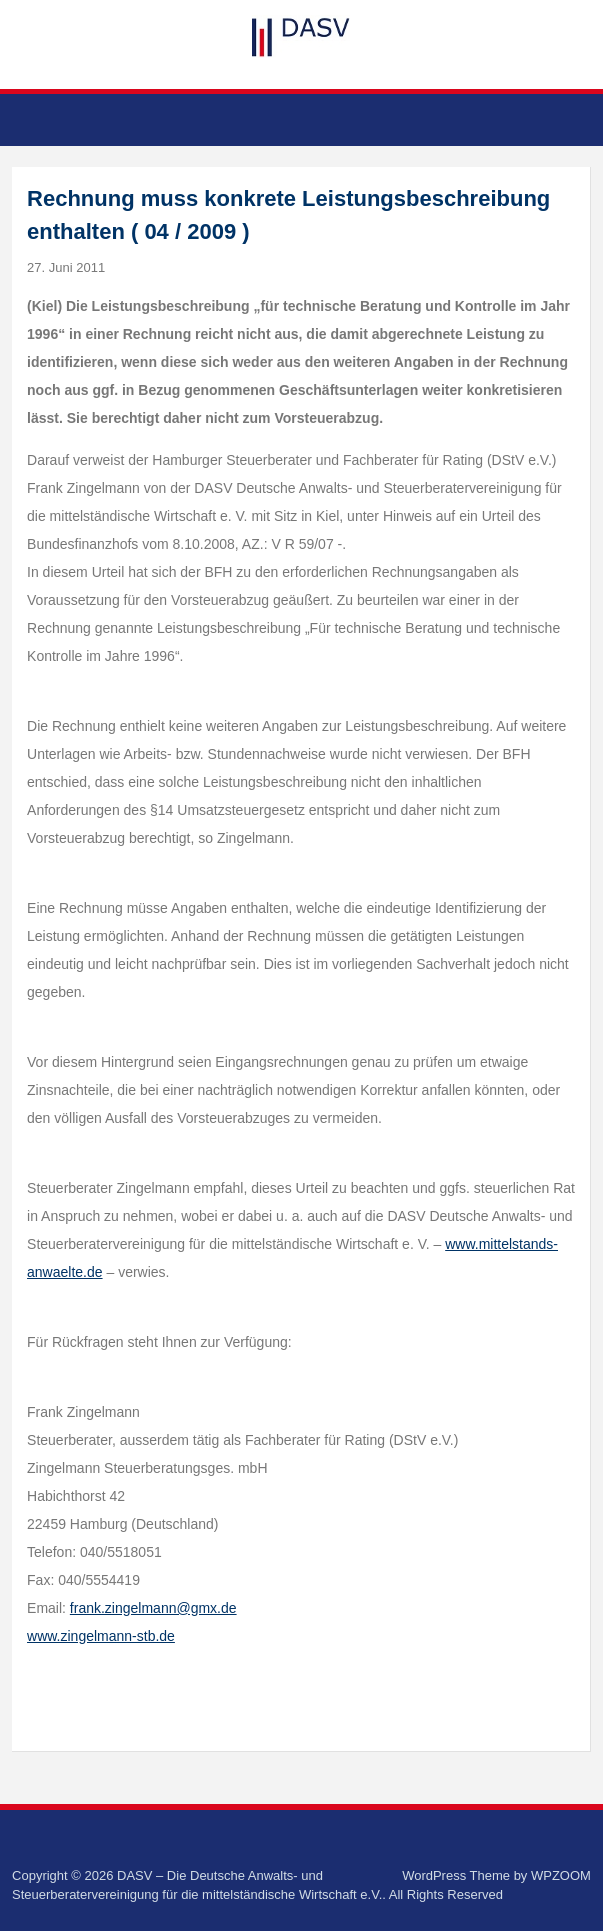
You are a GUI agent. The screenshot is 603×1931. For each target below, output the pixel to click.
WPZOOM (561, 1875)
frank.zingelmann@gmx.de (153, 1608)
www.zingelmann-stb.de (101, 1636)
